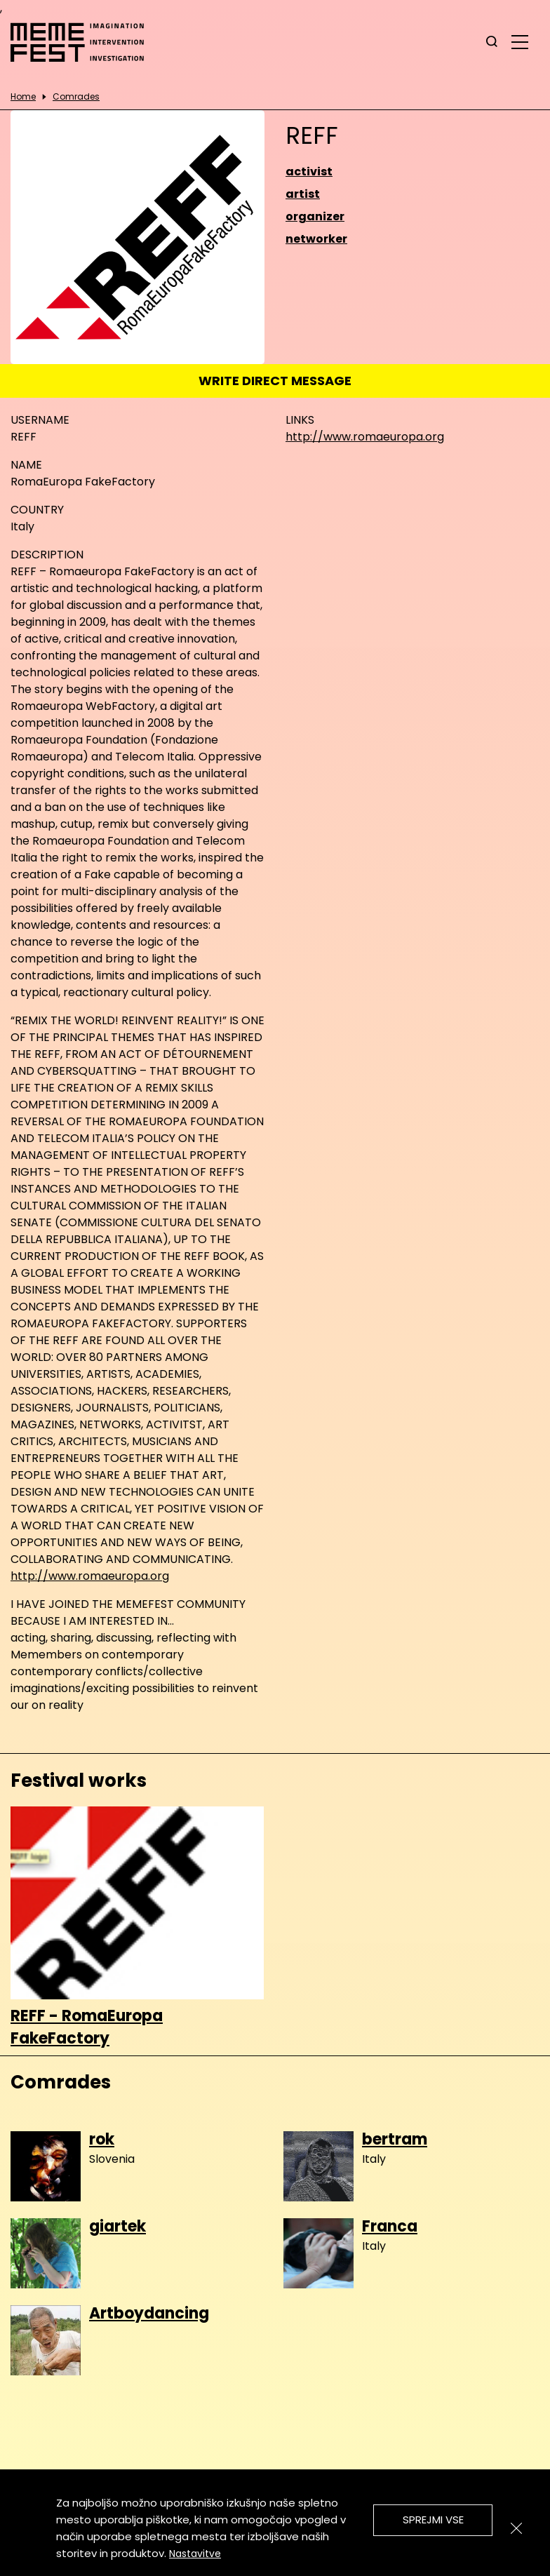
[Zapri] (516, 2528)
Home (23, 96)
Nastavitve (195, 2554)
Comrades (76, 96)
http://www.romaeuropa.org (365, 437)
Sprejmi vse (433, 2519)
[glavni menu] (519, 41)
